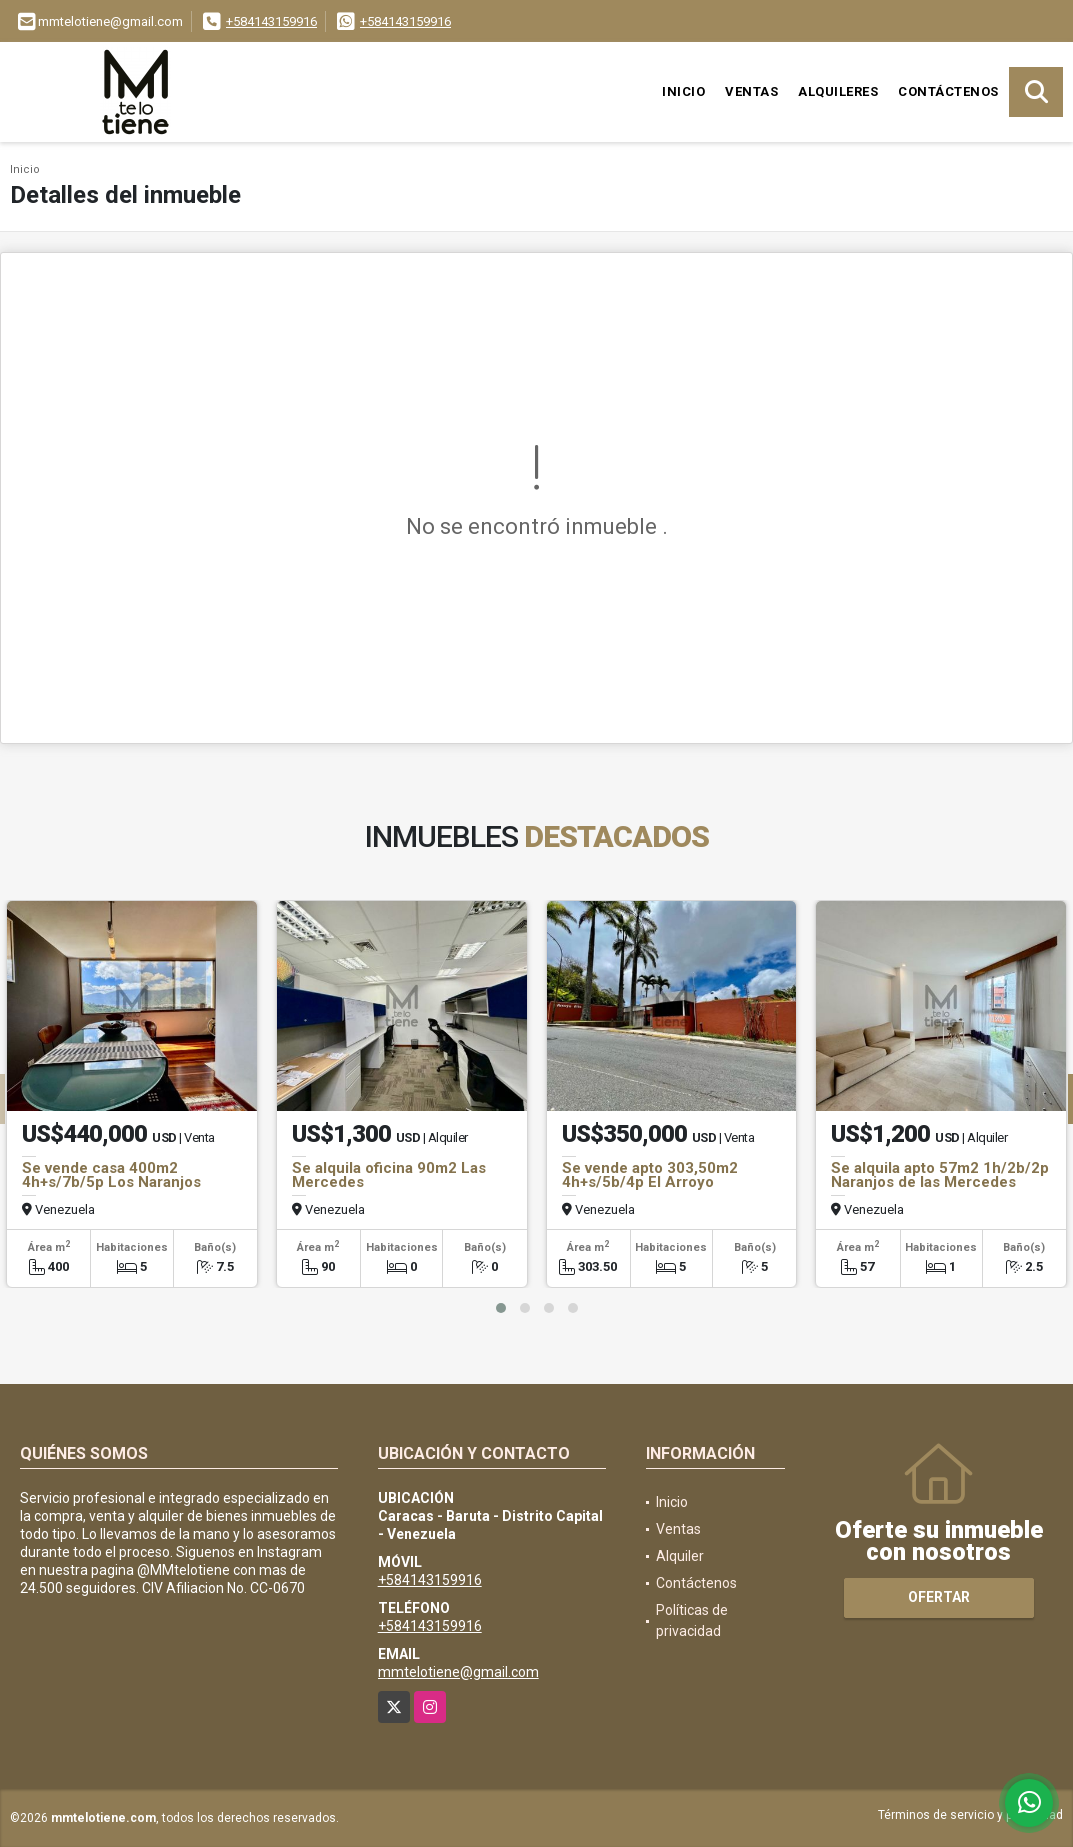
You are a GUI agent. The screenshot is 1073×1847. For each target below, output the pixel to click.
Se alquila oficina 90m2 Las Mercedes (389, 1175)
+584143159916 (271, 21)
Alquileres (838, 91)
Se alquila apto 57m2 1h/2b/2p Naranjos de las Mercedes (940, 1175)
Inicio (683, 91)
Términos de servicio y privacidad (970, 1815)
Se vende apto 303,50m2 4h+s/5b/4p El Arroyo (650, 1175)
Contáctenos (948, 91)
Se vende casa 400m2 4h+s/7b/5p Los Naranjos (111, 1175)
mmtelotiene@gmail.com (458, 1672)
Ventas (751, 91)
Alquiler (680, 1556)
